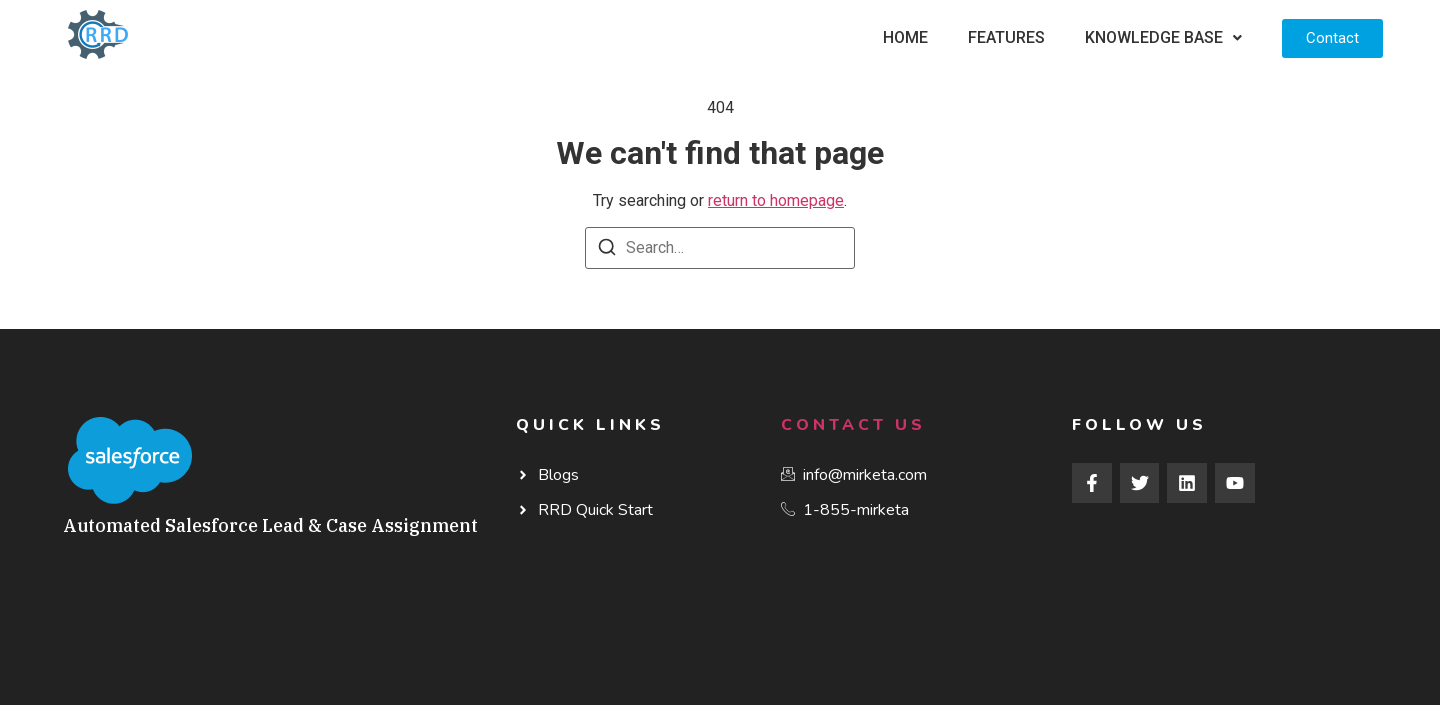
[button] (1163, 38)
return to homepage (776, 200)
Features (1006, 37)
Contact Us (853, 425)
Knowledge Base (1163, 37)
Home (905, 37)
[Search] (607, 250)
